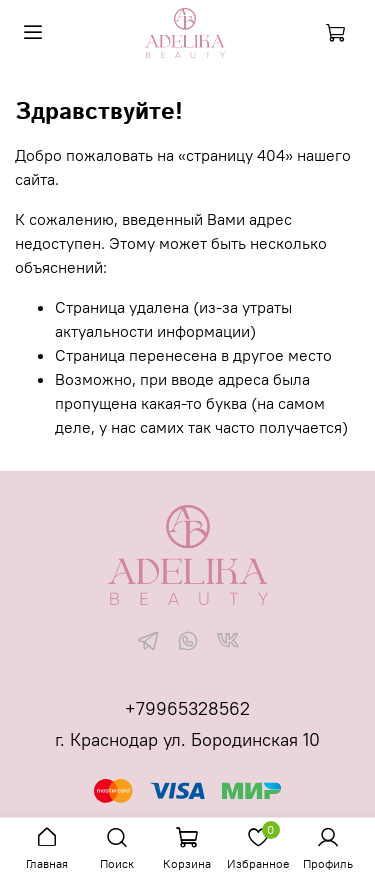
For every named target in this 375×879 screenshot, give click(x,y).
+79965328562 (187, 708)
